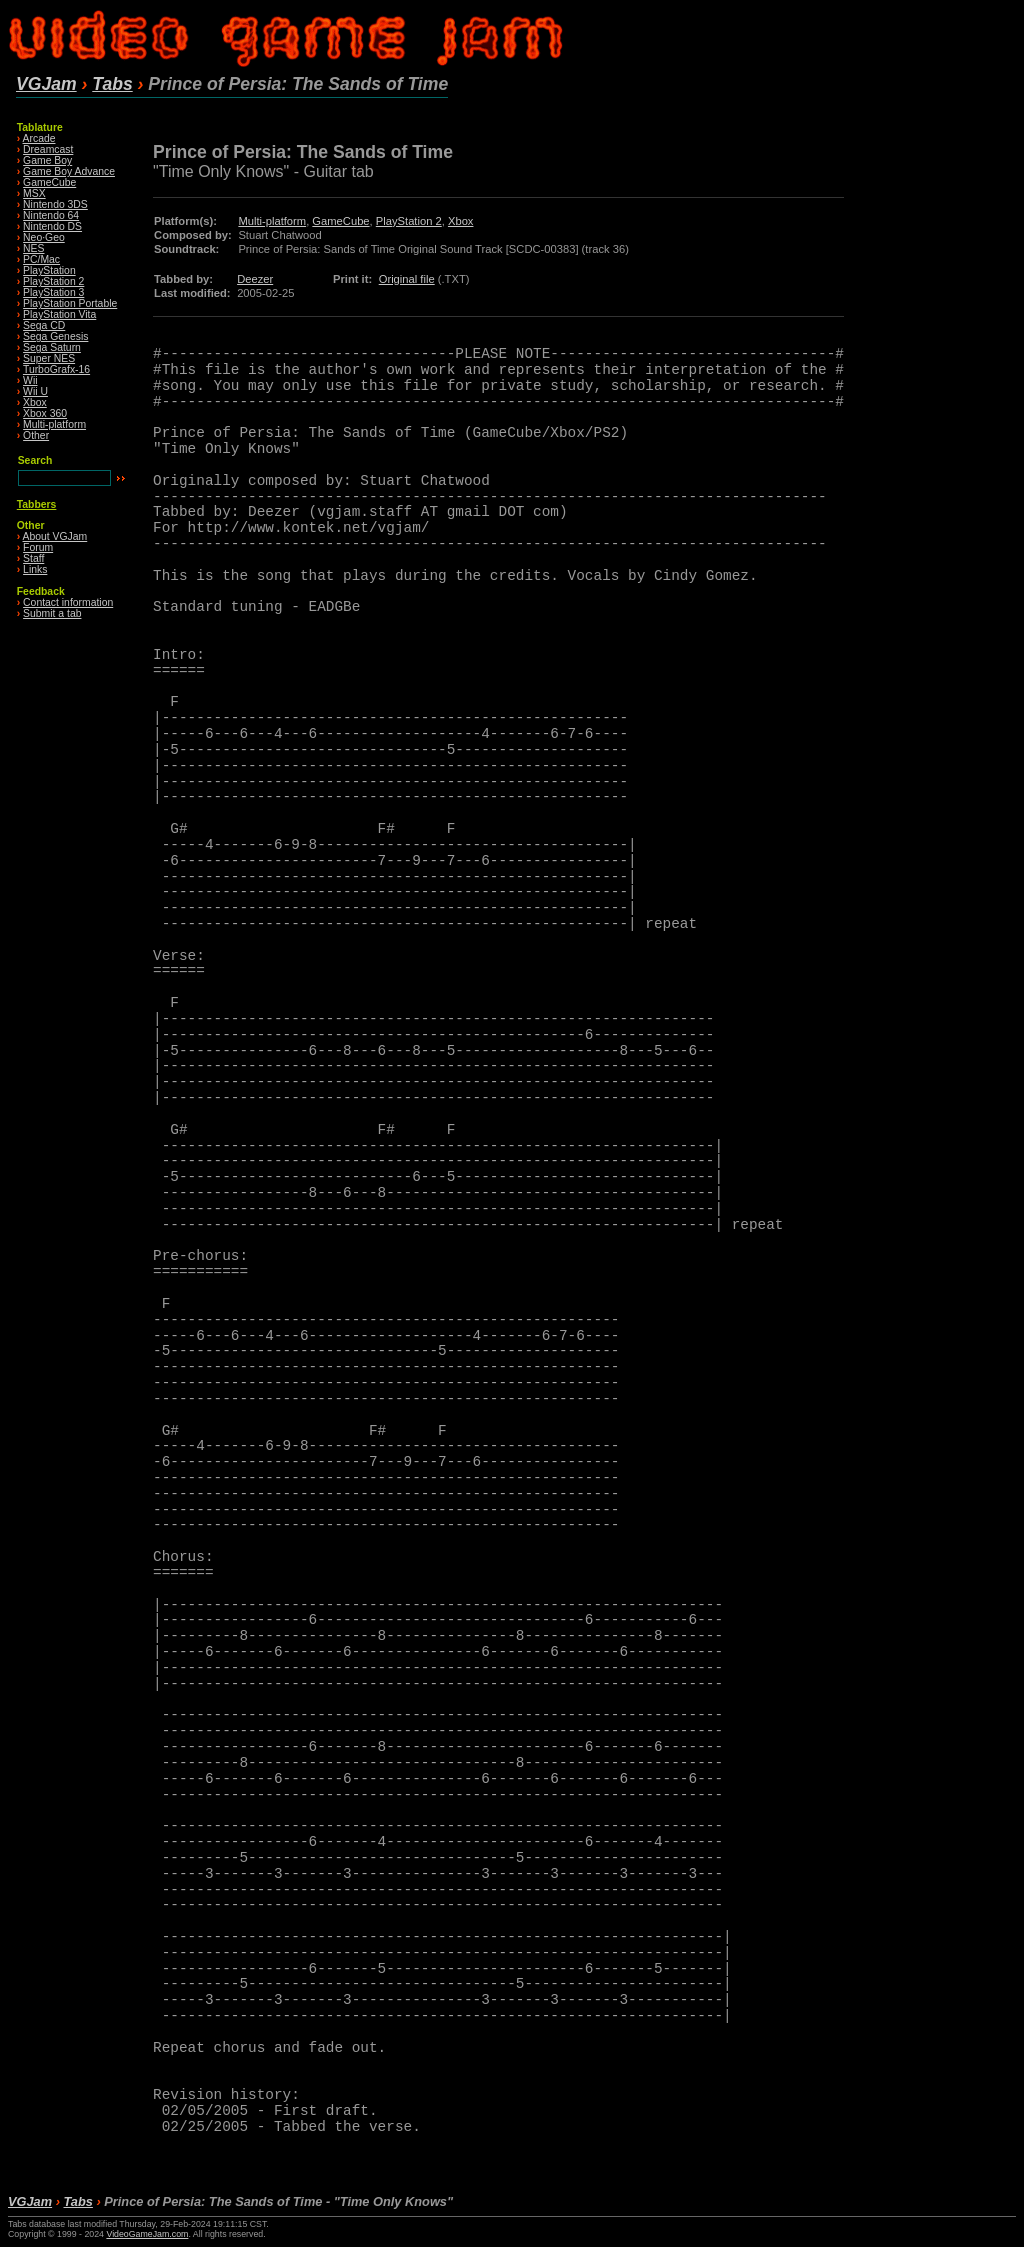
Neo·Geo (44, 237)
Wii (30, 380)
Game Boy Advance (69, 171)
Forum (38, 547)
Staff (33, 558)
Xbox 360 (45, 413)
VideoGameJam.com (147, 2234)
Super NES (49, 358)
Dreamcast (48, 149)
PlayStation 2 (53, 281)
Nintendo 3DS (55, 204)
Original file (407, 279)
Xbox (35, 402)
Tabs (112, 84)
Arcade (39, 138)
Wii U (35, 391)
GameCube (49, 182)
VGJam (46, 84)
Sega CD (44, 325)
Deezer (255, 279)
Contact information (68, 602)
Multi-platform (54, 424)
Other (36, 435)
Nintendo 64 (51, 215)
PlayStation (49, 270)
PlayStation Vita (59, 314)
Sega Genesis (55, 336)
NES (33, 248)
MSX (34, 193)
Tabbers (37, 504)
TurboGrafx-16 (56, 369)
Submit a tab (52, 613)
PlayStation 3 (53, 292)
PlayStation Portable (70, 303)
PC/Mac (41, 259)
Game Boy (47, 160)
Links (35, 569)
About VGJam (55, 536)
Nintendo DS (52, 226)
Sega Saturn (52, 347)
